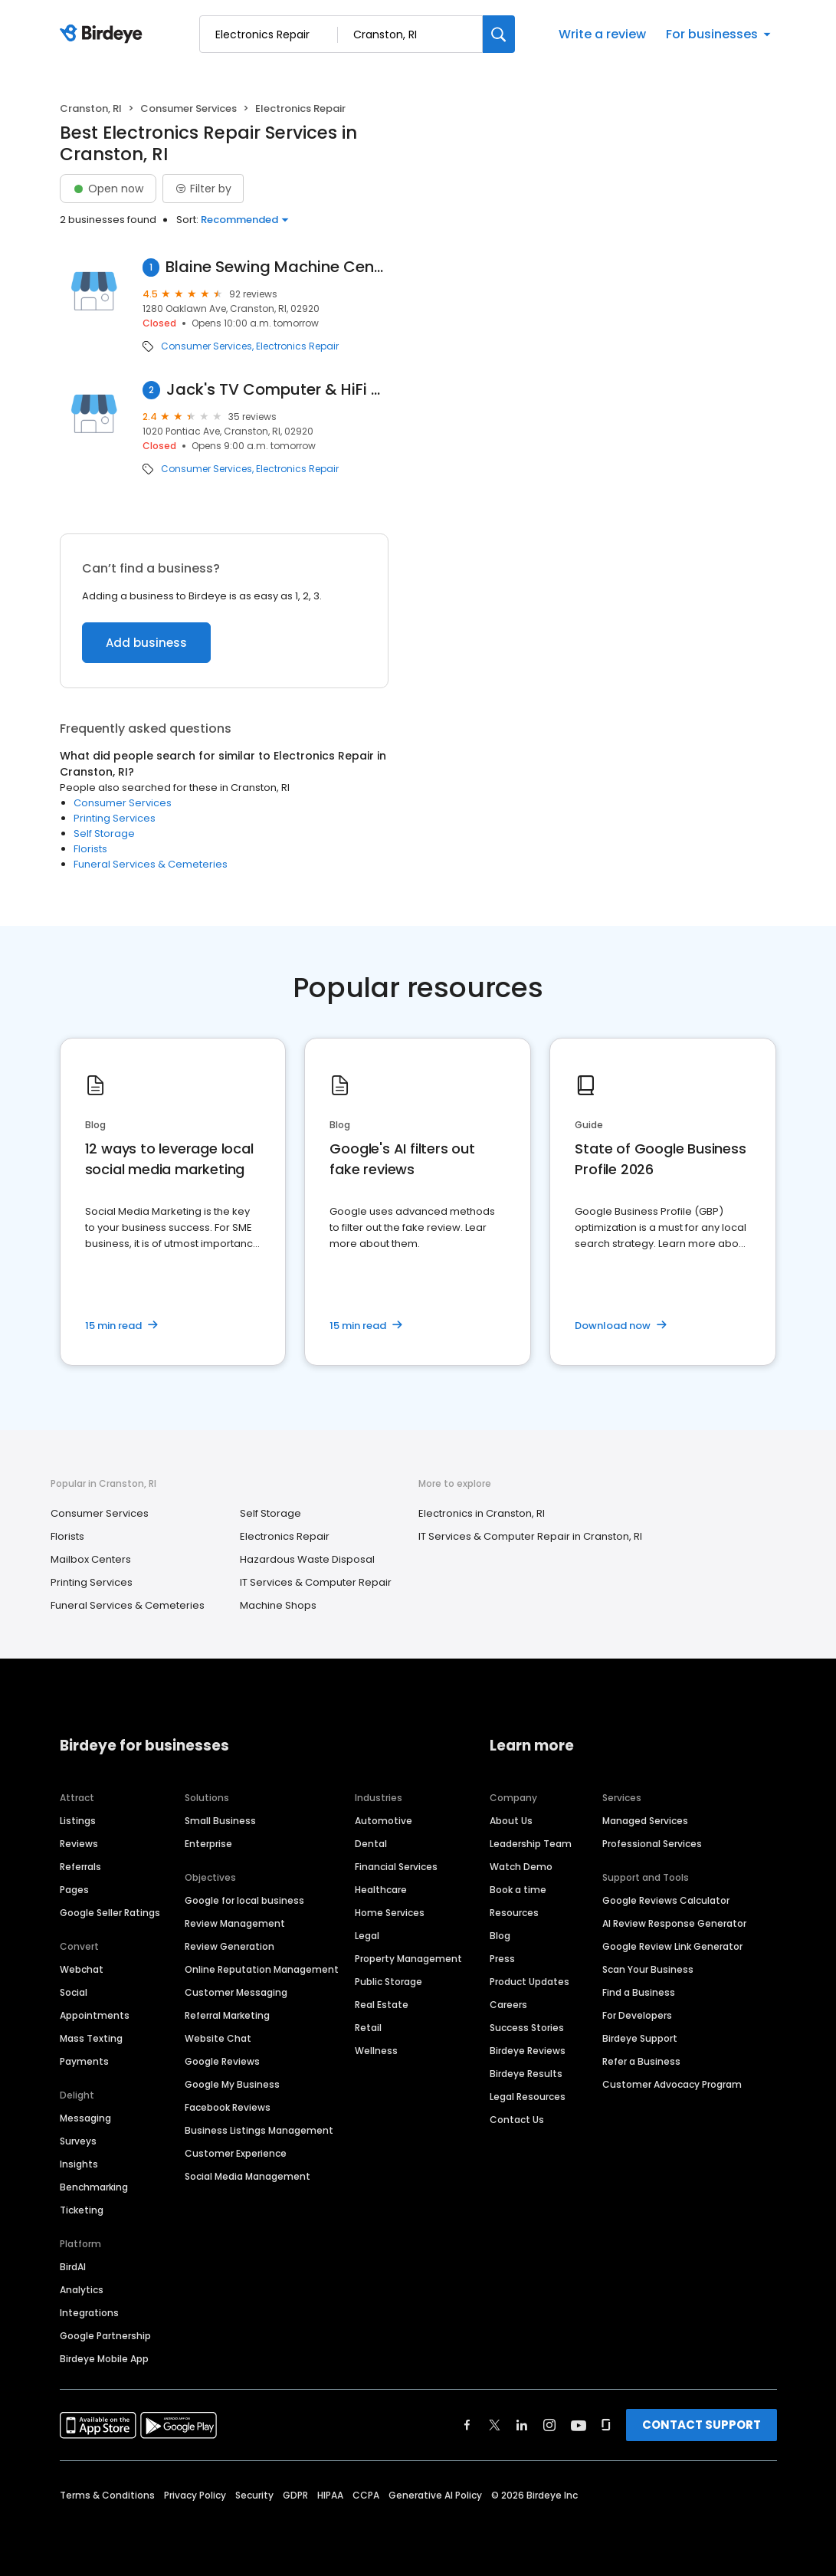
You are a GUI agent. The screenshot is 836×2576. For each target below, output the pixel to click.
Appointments (94, 2015)
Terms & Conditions (107, 2495)
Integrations (89, 2312)
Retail (368, 2027)
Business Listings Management (259, 2130)
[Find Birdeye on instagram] (549, 2425)
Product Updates (529, 1981)
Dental (371, 1843)
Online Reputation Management (262, 1969)
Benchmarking (94, 2187)
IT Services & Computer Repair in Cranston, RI (530, 1536)
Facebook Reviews (227, 2107)
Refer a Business (641, 2061)
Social (73, 1992)
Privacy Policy (195, 2495)
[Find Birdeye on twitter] (494, 2425)
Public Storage (388, 1981)
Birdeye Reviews (528, 2050)
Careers (508, 2004)
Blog (500, 1935)
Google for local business (244, 1900)
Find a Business (638, 1992)
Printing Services (115, 818)
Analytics (81, 2289)
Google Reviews (222, 2061)
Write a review (602, 34)
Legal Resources (528, 2096)
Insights (79, 2164)
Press (502, 1958)
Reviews (79, 1843)
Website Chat (218, 2038)
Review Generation (229, 1946)
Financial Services (396, 1866)
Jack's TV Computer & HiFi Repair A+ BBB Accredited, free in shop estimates (277, 389)
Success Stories (527, 2027)
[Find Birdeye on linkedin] (522, 2425)
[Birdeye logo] (104, 34)
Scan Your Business (647, 1969)
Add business (146, 643)
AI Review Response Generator (674, 1923)
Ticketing (81, 2210)
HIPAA (330, 2495)
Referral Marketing (227, 2015)
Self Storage (104, 833)
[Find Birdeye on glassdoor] (606, 2425)
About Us (511, 1820)
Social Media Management (247, 2176)
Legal (367, 1935)
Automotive (383, 1820)
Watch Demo (521, 1866)
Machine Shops (278, 1605)
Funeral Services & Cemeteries (151, 864)
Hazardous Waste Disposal (307, 1559)
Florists (90, 849)
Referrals (80, 1866)
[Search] (499, 34)
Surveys (78, 2141)
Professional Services (652, 1843)
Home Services (390, 1912)
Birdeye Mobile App (104, 2358)
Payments (84, 2061)
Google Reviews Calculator (665, 1900)
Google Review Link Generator (672, 1946)
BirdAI (73, 2266)
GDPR (295, 2495)
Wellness (376, 2050)
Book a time (518, 1889)
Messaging (85, 2118)
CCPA (365, 2495)
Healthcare (381, 1889)
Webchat (81, 1969)
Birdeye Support (639, 2038)
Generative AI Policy (435, 2495)
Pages (74, 1889)
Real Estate (381, 2004)
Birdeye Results (526, 2073)
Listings (78, 1820)
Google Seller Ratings (110, 1912)
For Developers (637, 2015)
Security (254, 2495)
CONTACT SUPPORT (701, 2425)
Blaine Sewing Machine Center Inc (277, 267)
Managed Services (645, 1820)
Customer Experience (236, 2153)
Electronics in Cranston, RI (481, 1513)
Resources (514, 1912)
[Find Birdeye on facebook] (467, 2425)
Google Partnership (105, 2335)
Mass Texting (91, 2038)
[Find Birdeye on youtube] (578, 2425)
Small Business (220, 1820)
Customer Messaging (236, 1992)
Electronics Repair (297, 346)
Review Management (235, 1923)
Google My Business (232, 2084)
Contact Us (517, 2119)
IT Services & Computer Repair (316, 1582)
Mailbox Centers (91, 1559)
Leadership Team (531, 1843)
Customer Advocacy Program (672, 2084)
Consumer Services (188, 108)
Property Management (408, 1958)
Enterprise (208, 1843)
